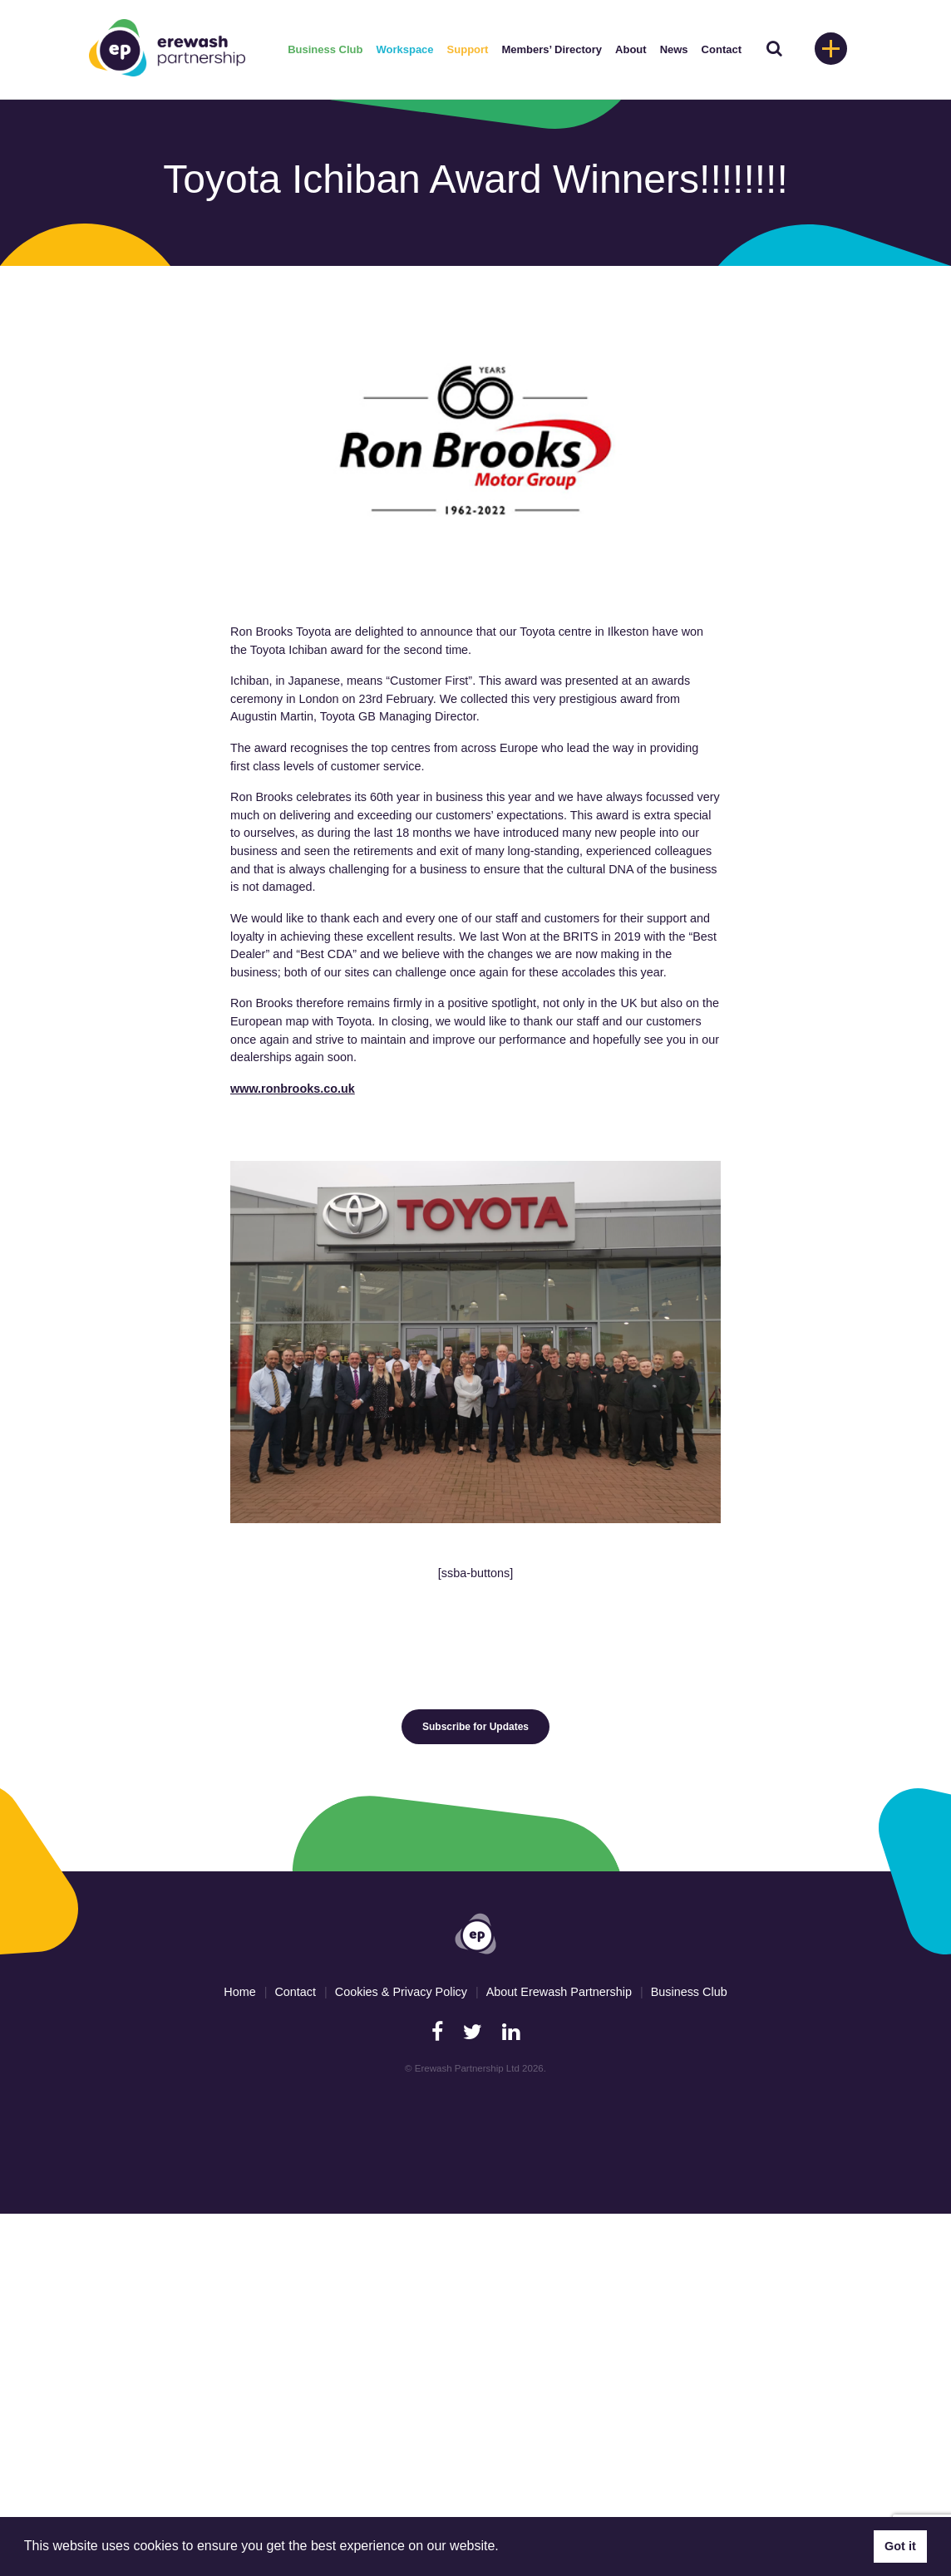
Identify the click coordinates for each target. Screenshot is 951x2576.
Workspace (404, 49)
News (674, 49)
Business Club (325, 49)
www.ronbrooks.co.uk (292, 1088)
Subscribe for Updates (475, 1727)
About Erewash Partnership (559, 1991)
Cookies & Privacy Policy (401, 1991)
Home (239, 1991)
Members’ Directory (551, 49)
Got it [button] (900, 2546)
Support (468, 49)
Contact (722, 49)
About (631, 49)
